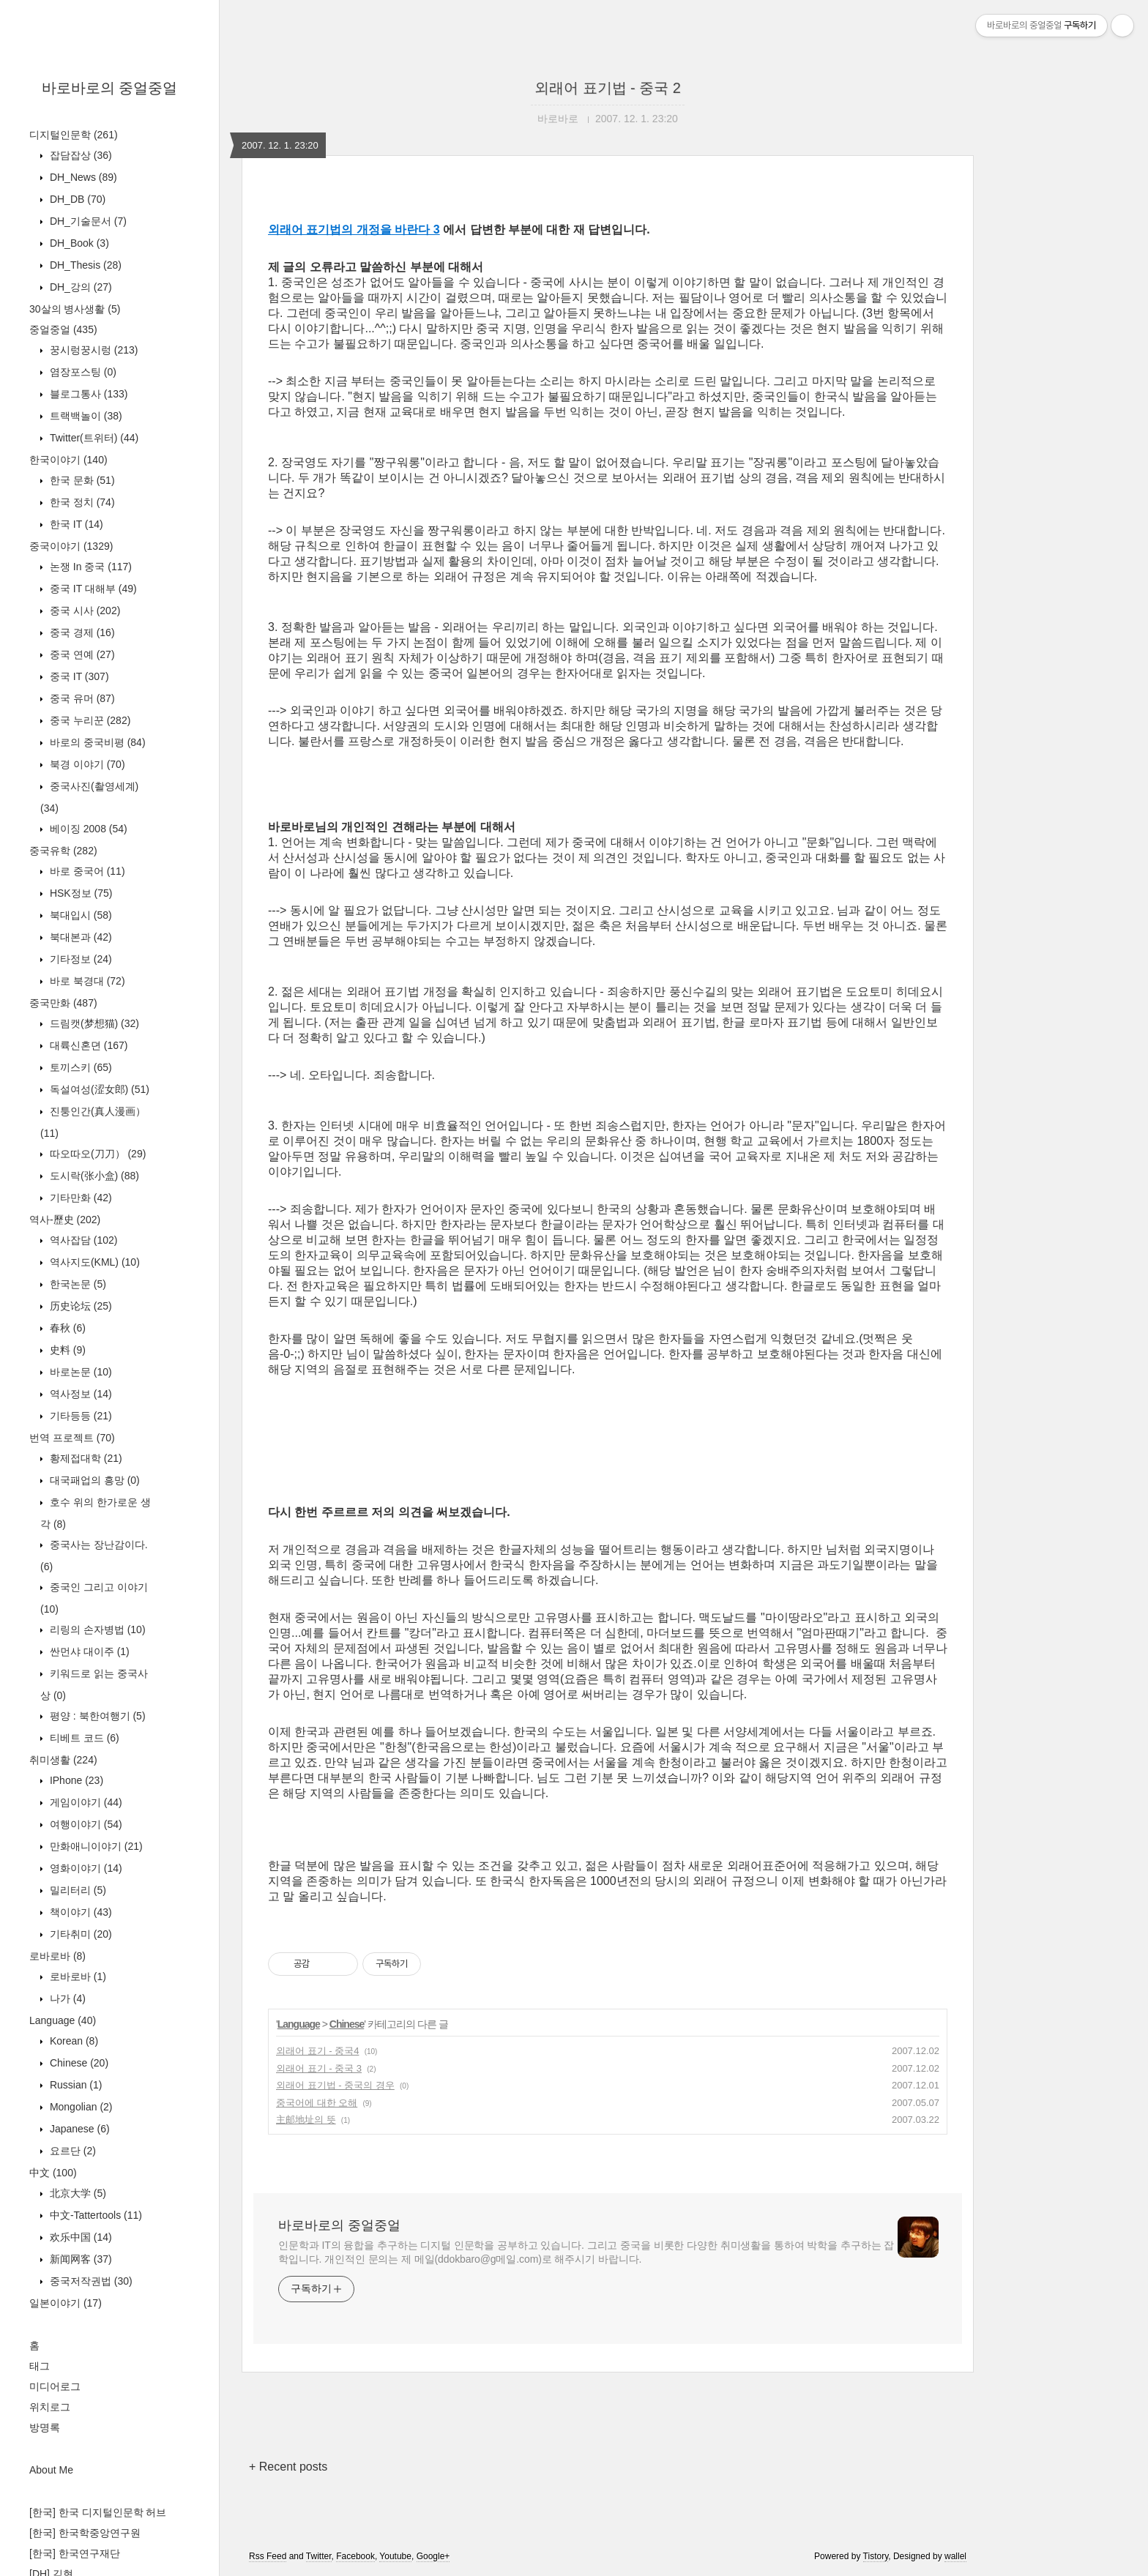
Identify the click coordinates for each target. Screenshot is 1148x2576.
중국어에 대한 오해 (316, 2102)
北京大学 (76, 2193)
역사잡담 (82, 1240)
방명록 (44, 2427)
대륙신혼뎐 (87, 1045)
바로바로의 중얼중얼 (110, 88)
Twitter (319, 2556)
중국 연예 (81, 654)
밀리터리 (76, 1890)
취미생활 (63, 1760)
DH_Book (78, 243)
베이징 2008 (87, 829)
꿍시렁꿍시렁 (92, 350)
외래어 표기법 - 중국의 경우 (335, 2085)
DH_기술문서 (87, 221)
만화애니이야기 (95, 1846)
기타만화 (79, 1197)
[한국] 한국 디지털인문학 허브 (97, 2512)
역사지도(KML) (93, 1262)
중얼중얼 (63, 329)
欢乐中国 (79, 2237)
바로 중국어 (86, 871)
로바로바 (57, 1956)
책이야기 (79, 1912)
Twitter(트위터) (92, 438)
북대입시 (79, 915)
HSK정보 (79, 893)
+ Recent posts (288, 2466)
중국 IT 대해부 (92, 588)
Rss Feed (267, 2556)
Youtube (395, 2556)
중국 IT (78, 676)
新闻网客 (79, 2259)
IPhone (75, 1780)
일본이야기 (65, 2303)
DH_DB (76, 199)
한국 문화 (81, 480)
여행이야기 (84, 1824)
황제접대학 (84, 1458)
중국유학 (63, 850)
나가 (66, 1998)
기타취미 (79, 1934)
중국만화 (63, 1003)
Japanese (78, 2129)
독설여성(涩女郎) (98, 1089)
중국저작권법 (90, 2281)
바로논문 (79, 1372)
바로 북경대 (86, 981)
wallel (955, 2556)
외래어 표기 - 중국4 (317, 2050)
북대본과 (79, 937)
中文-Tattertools (94, 2215)
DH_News (82, 177)
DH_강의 (79, 287)
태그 (39, 2366)
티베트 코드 (83, 1738)
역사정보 (79, 1394)
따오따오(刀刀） (96, 1154)
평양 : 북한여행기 (96, 1716)
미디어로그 (55, 2386)
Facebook (355, 2556)
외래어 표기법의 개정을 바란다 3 (354, 229)
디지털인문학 (73, 135)
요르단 (71, 2151)
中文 (53, 2173)
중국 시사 (83, 610)
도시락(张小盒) (93, 1175)
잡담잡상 (79, 155)
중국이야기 (71, 546)
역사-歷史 (64, 1219)
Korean (72, 2041)
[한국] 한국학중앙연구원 (85, 2533)
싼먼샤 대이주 (88, 1651)
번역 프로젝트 (72, 1438)
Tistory (876, 2556)
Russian (74, 2085)
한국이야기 (68, 460)
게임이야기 (84, 1802)
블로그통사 (87, 394)
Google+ (433, 2556)
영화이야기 (84, 1868)
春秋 (66, 1328)
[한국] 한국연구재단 (74, 2553)
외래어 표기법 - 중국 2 (607, 88)
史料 (66, 1350)
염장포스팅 (81, 372)
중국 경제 (81, 632)
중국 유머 (81, 698)
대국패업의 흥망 (93, 1480)
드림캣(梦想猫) (93, 1023)
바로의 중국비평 (96, 742)
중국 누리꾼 (88, 720)
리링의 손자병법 (96, 1629)
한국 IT (75, 524)
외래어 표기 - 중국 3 (319, 2068)
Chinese (77, 2063)
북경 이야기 (86, 764)
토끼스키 (79, 1067)
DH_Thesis (84, 265)
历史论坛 (79, 1306)
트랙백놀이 (84, 416)
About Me (51, 2470)
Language (62, 2020)
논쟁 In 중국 (89, 566)
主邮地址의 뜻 (306, 2119)
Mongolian (80, 2107)
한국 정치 (81, 502)
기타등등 (79, 1416)
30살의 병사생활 (74, 309)
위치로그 (49, 2407)
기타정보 (79, 959)
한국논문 (76, 1284)
